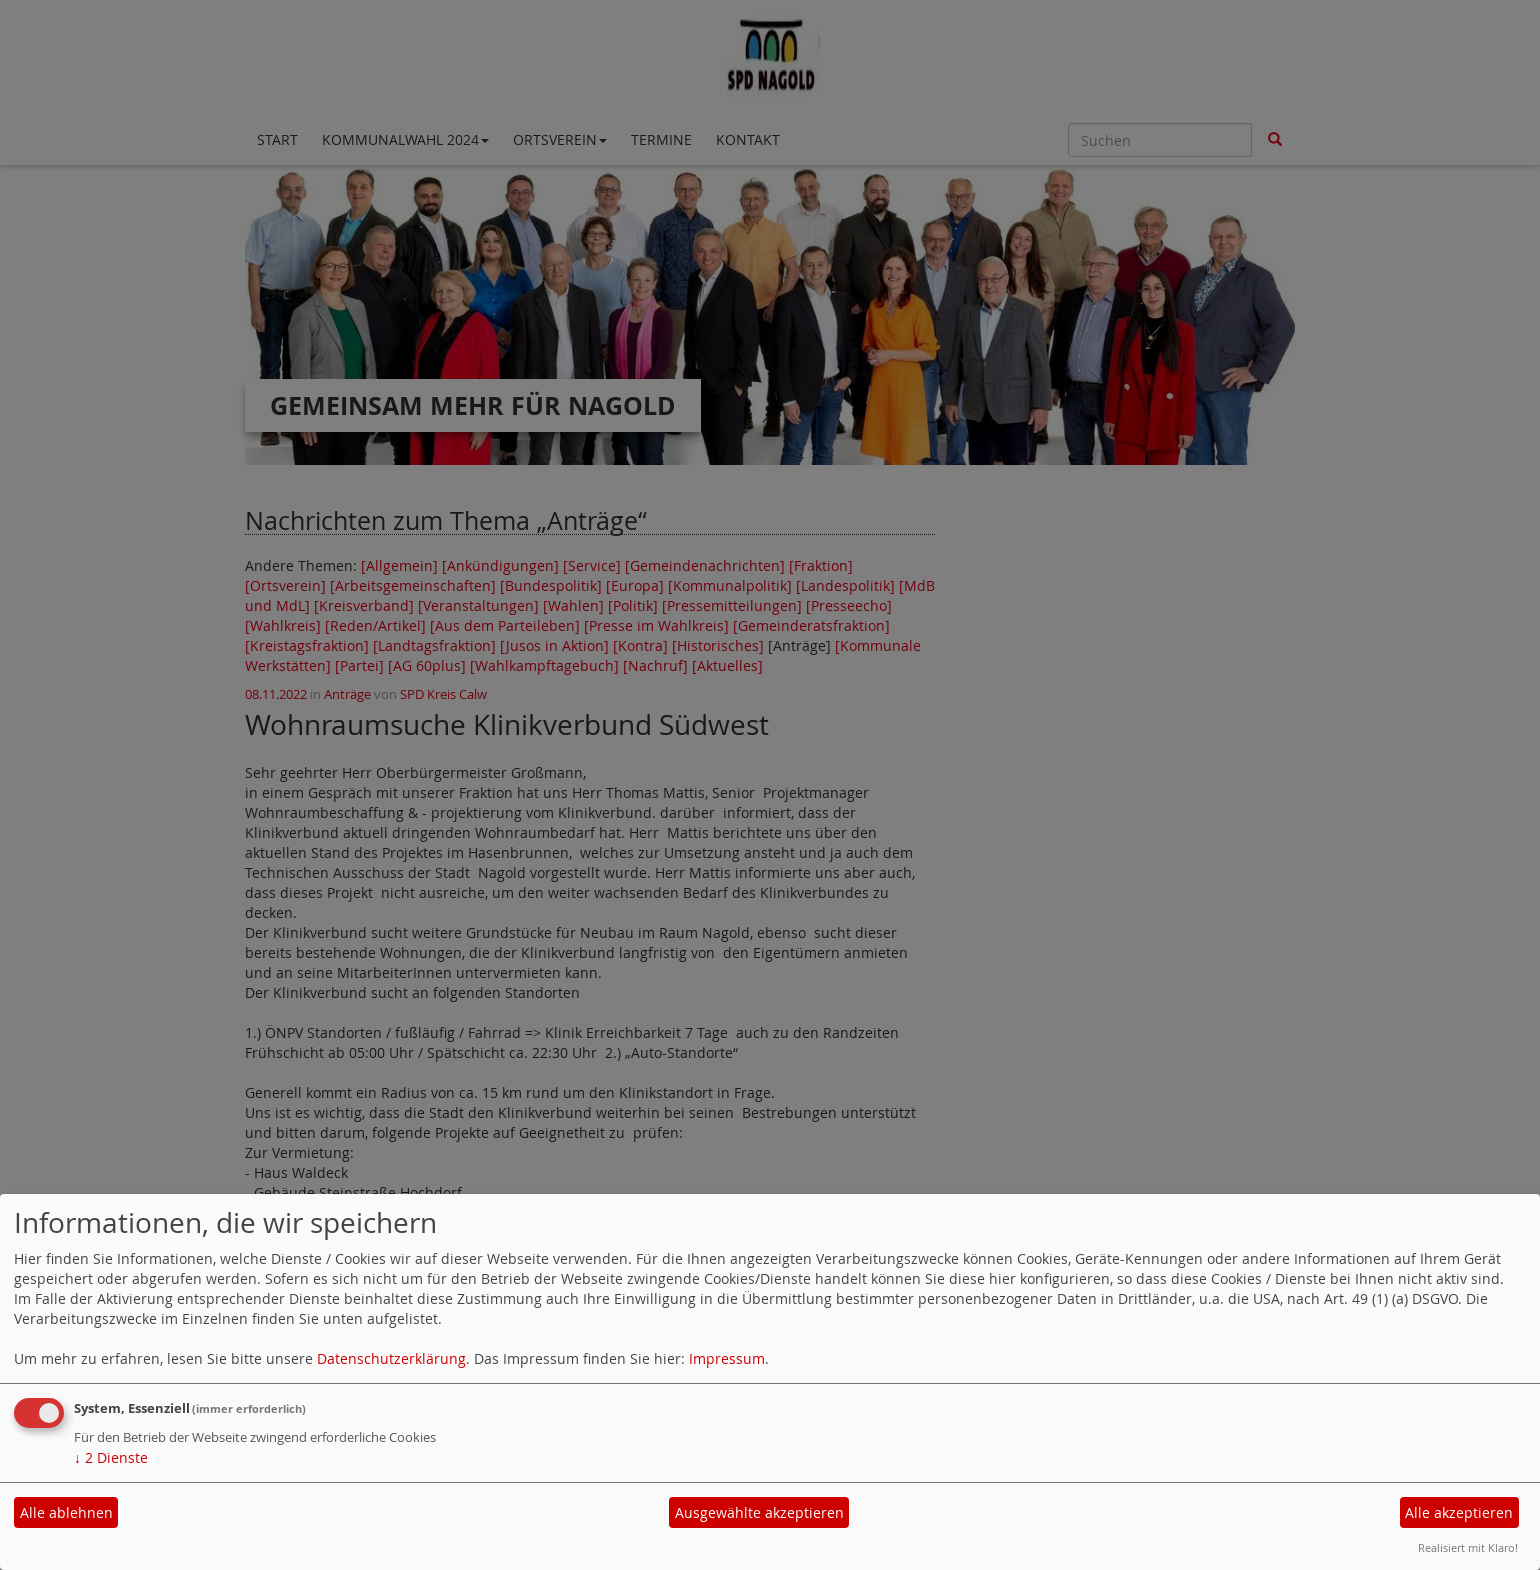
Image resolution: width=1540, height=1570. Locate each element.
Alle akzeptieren (1459, 1512)
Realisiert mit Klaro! (1468, 1547)
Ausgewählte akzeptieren (759, 1512)
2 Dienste (111, 1457)
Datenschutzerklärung (391, 1358)
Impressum (727, 1358)
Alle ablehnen (66, 1512)
